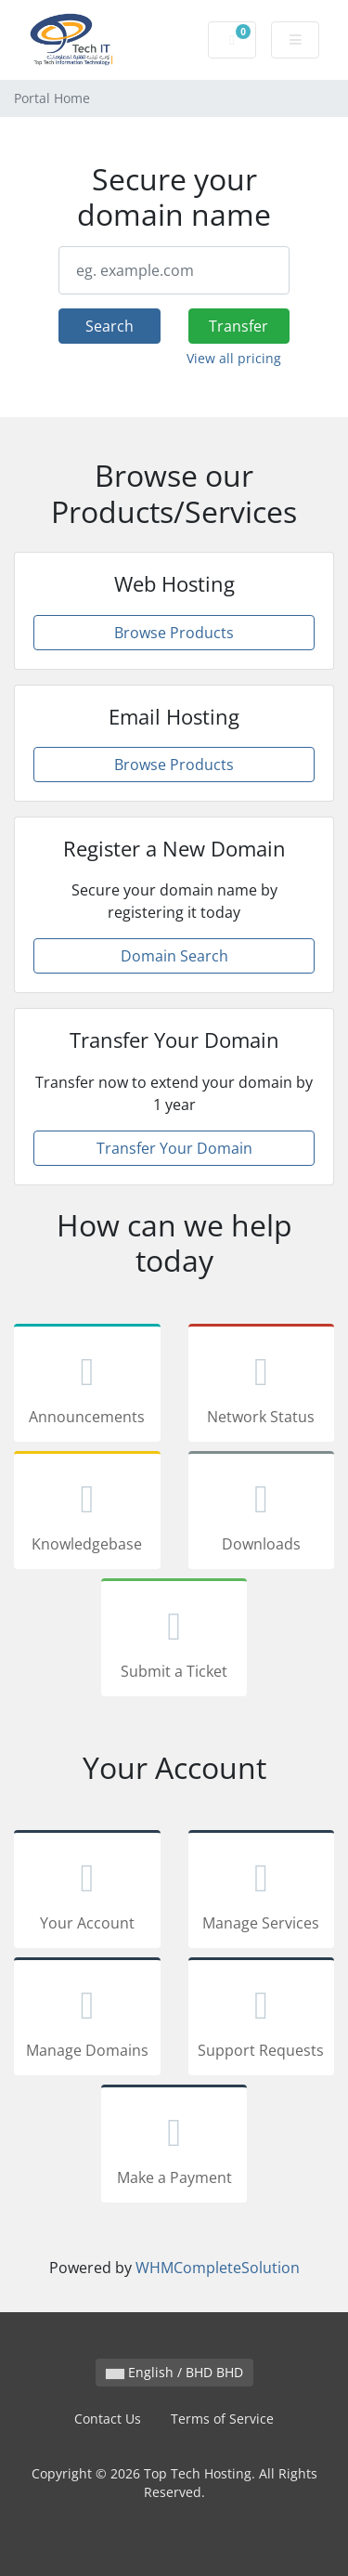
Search (109, 326)
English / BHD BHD (174, 2372)
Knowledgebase (87, 1513)
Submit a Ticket (174, 1640)
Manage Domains (87, 2019)
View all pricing (234, 358)
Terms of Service (222, 2418)
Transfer (238, 326)
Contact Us (107, 2418)
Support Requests (261, 2019)
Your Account (87, 1892)
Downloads (261, 1513)
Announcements (87, 1386)
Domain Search (174, 956)
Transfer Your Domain (174, 1148)
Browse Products (174, 632)
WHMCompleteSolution (217, 2267)
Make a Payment (174, 2147)
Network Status (261, 1386)
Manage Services (261, 1892)
